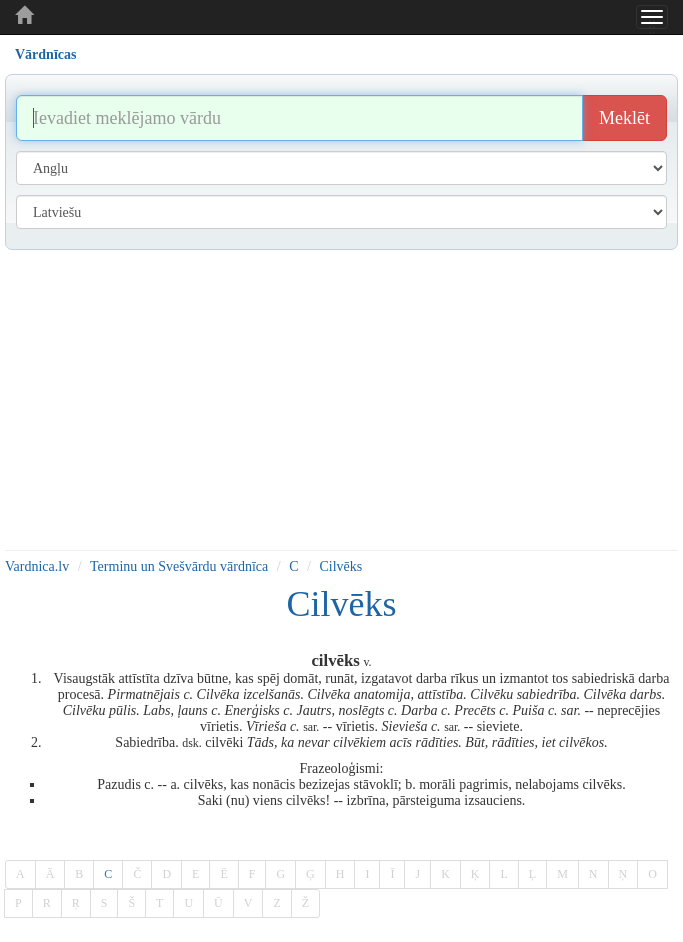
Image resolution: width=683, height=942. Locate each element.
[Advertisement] (341, 400)
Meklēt (624, 118)
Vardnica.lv (37, 566)
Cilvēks (340, 566)
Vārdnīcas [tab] (45, 54)
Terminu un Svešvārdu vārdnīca (179, 566)
